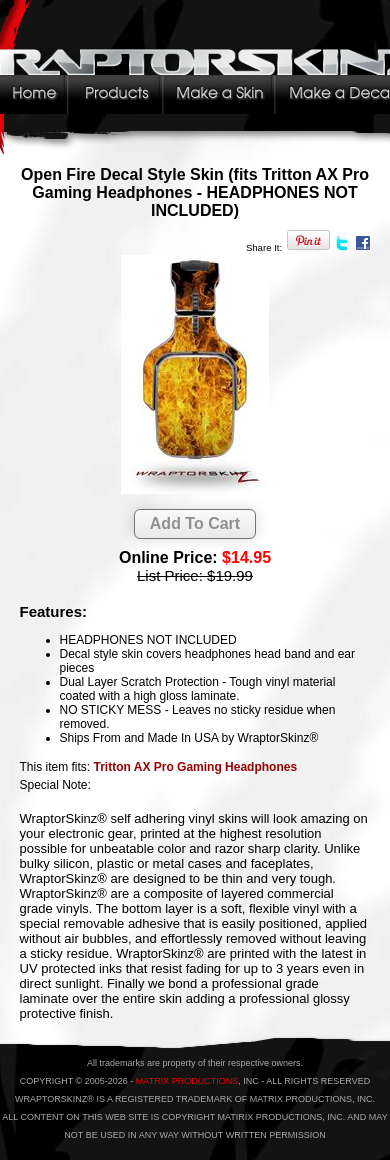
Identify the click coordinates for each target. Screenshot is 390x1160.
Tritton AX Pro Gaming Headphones (196, 767)
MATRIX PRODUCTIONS (187, 1081)
